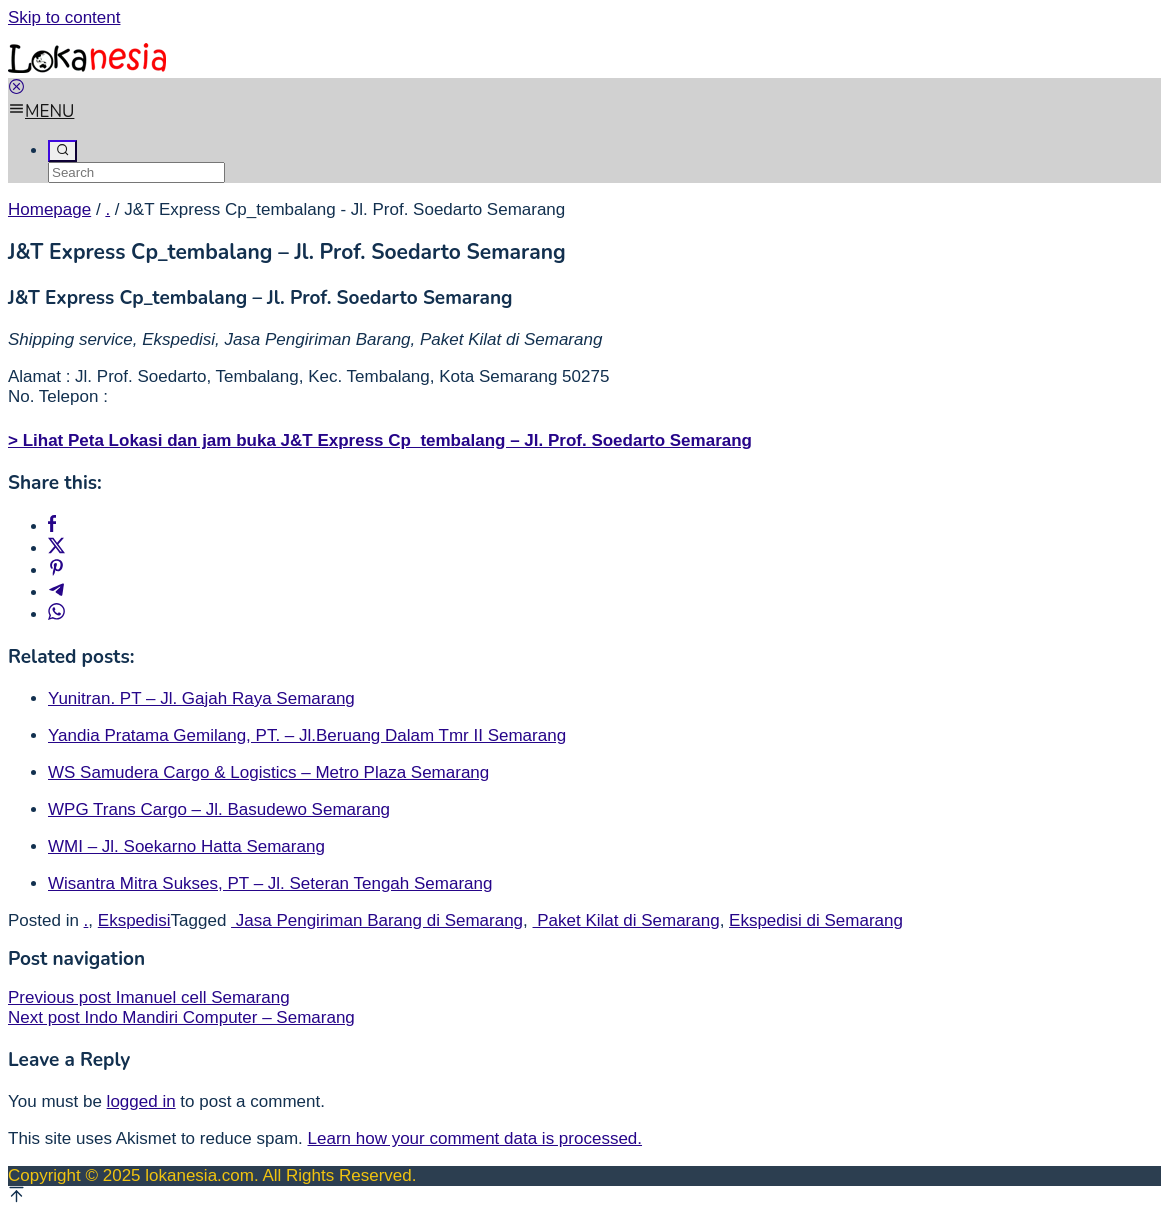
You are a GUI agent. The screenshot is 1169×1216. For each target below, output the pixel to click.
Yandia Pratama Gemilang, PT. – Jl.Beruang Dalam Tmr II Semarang (307, 735)
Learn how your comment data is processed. (475, 1138)
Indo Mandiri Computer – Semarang (181, 1017)
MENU (41, 111)
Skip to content (64, 17)
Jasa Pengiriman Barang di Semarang (377, 920)
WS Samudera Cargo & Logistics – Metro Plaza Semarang (268, 772)
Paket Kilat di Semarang (626, 920)
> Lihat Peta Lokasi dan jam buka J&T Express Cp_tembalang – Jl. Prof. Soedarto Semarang (380, 440)
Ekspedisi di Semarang (816, 920)
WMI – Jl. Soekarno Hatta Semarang (186, 846)
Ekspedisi (134, 920)
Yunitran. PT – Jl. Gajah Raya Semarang (201, 698)
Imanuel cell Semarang (149, 997)
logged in (141, 1101)
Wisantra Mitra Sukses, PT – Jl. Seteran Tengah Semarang (270, 883)
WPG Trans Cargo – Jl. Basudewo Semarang (219, 809)
